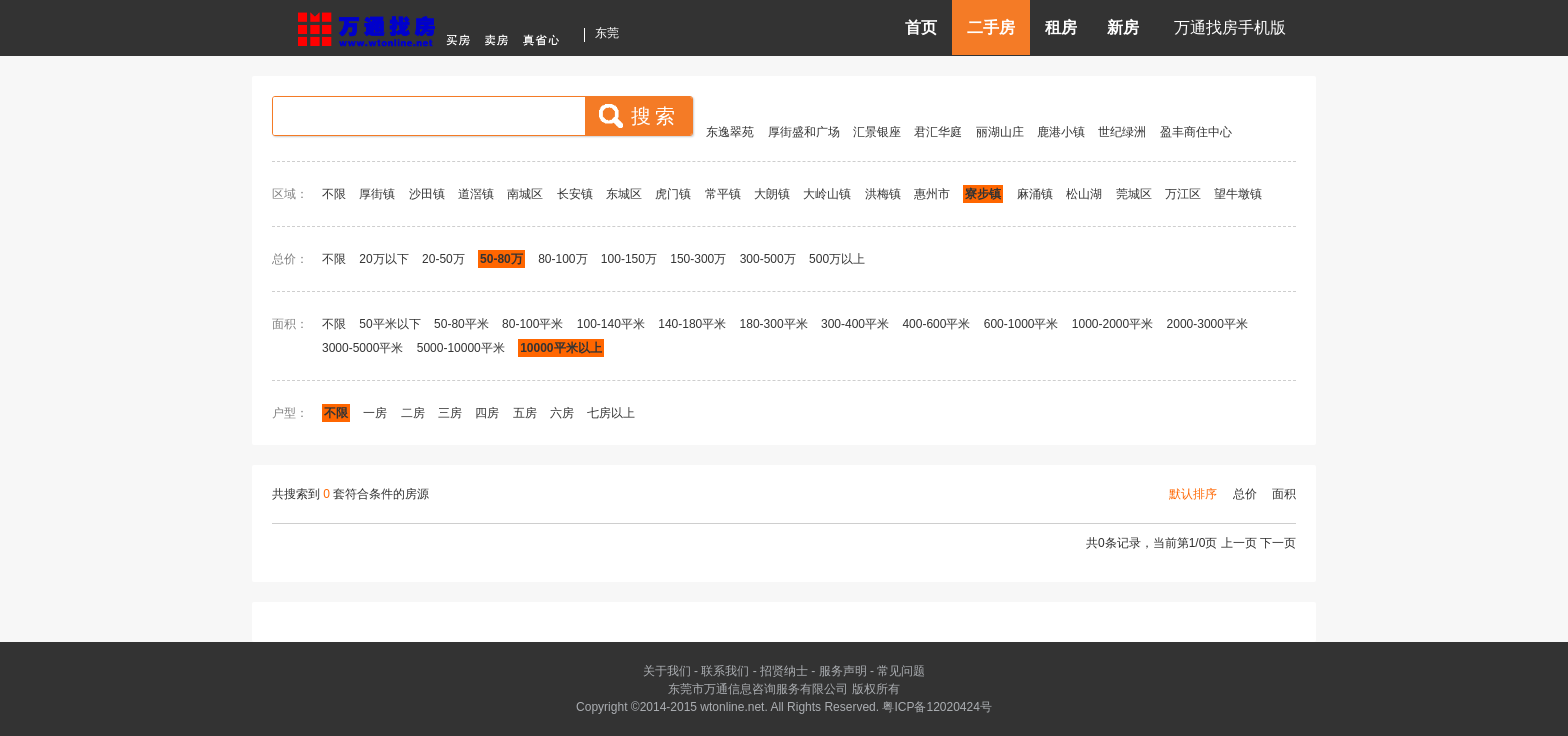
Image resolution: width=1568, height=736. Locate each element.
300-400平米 (855, 324)
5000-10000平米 (461, 348)
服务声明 (843, 671)
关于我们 (667, 671)
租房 (1061, 27)
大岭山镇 (827, 194)
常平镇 (723, 194)
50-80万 (501, 259)
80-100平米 (532, 324)
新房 (1123, 27)
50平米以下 (389, 324)
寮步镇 (983, 194)
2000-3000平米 (1207, 324)
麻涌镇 (1035, 194)
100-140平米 (611, 324)
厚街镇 (377, 194)
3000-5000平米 (362, 348)
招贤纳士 (784, 671)
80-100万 (562, 259)
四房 (487, 413)
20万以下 (383, 259)
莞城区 (1134, 194)
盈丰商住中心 (1196, 132)
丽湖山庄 (1000, 132)
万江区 (1183, 194)
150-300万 (698, 259)
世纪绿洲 (1122, 132)
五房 (525, 413)
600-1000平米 (1021, 324)
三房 (450, 413)
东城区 (624, 194)
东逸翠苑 (730, 132)
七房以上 (611, 413)
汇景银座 (877, 132)
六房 (562, 413)
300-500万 (768, 259)
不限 (334, 194)
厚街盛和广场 (804, 132)
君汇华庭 (938, 132)
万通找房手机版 (1230, 27)
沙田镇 (427, 194)
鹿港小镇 (1061, 132)
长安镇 (575, 194)
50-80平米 (461, 324)
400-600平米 (936, 324)
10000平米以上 (560, 348)
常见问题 (901, 671)
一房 (375, 413)
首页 (921, 27)
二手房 (991, 27)
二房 (413, 413)
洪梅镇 (883, 194)
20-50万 (443, 259)
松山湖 (1084, 194)
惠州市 (932, 194)
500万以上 (837, 259)
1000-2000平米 (1112, 324)
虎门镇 (673, 194)
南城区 (525, 194)
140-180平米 (692, 324)
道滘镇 (476, 194)
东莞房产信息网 (434, 26)
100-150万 (629, 259)
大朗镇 (772, 194)
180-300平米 (774, 324)
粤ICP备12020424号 (936, 707)
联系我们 (725, 671)
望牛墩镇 (1238, 194)
